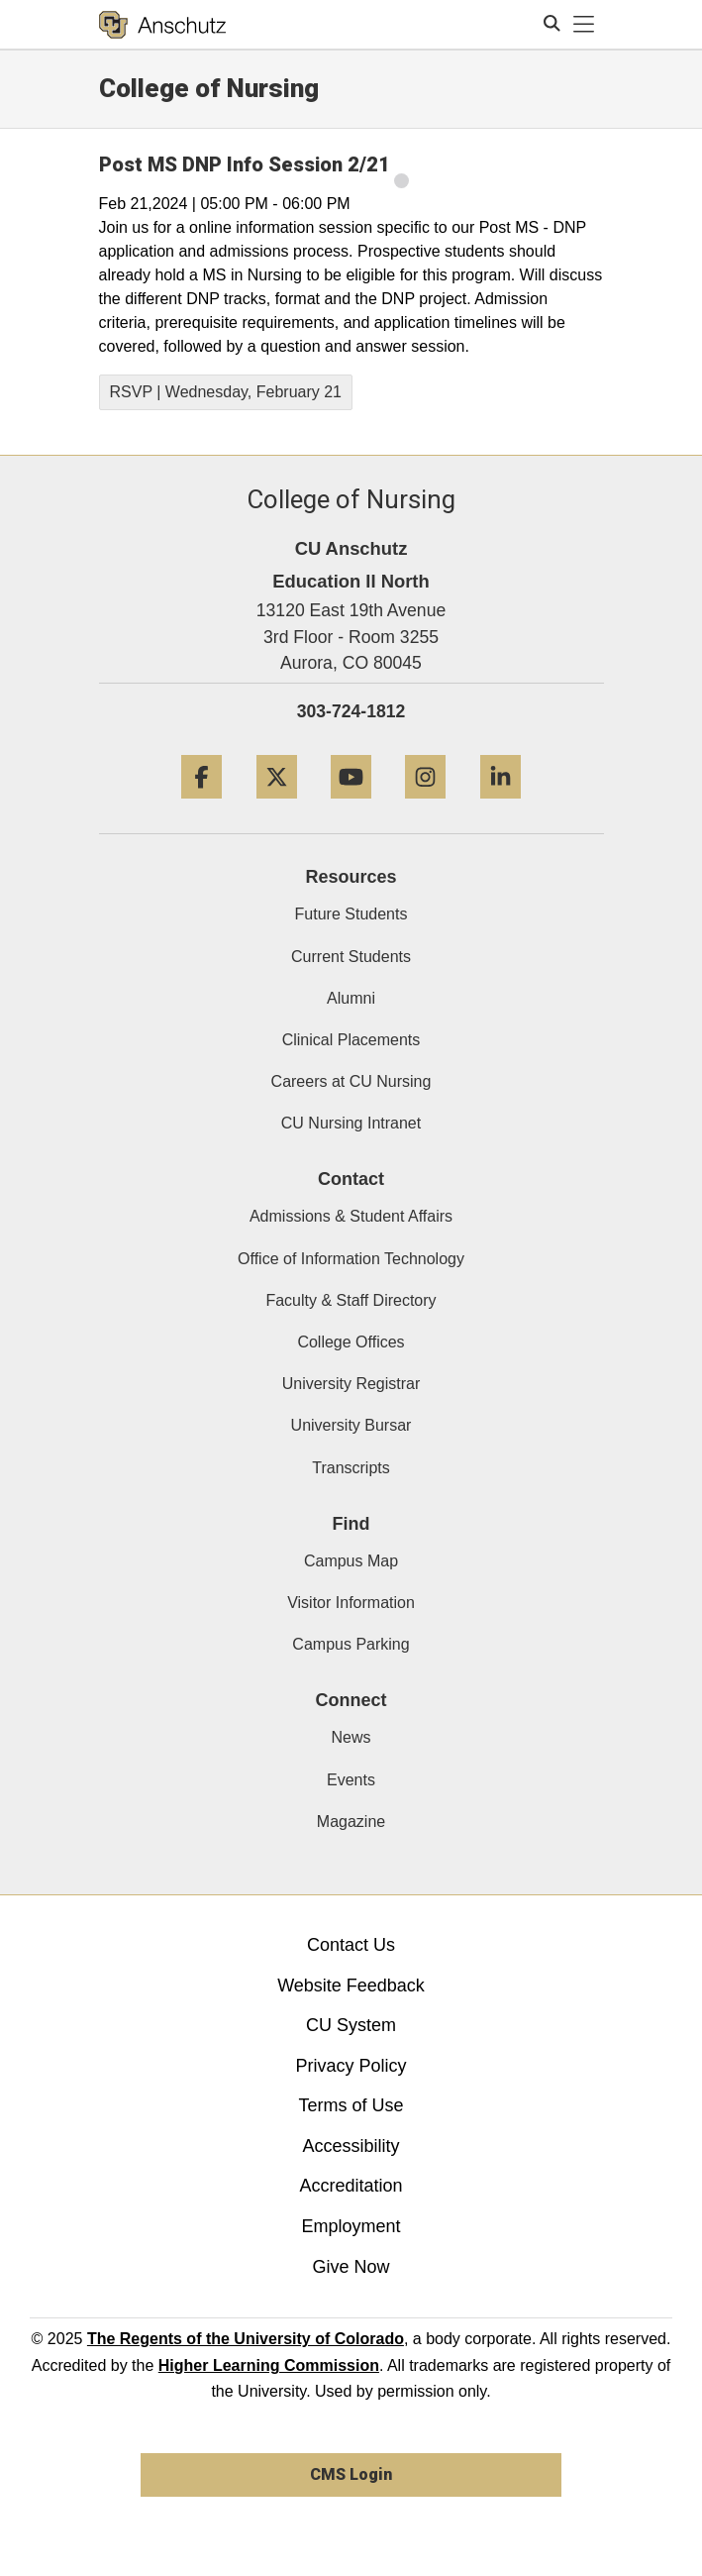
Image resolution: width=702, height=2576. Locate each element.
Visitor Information (351, 1602)
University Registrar (351, 1383)
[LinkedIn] (500, 806)
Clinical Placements (351, 1039)
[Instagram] (425, 806)
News (350, 1737)
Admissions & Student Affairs (351, 1216)
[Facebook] (201, 806)
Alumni (351, 998)
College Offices (350, 1342)
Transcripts (351, 1467)
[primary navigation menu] (584, 25)
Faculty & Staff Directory (350, 1300)
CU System (351, 2025)
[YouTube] (351, 806)
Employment (350, 2226)
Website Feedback (351, 1985)
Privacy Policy (350, 2066)
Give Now (350, 2267)
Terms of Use (350, 2105)
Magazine (351, 1821)
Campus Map (351, 1561)
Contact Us (351, 1945)
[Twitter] (277, 806)
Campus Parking (350, 1644)
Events (351, 1779)
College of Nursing (209, 88)
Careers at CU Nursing (351, 1081)
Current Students (351, 956)
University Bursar (351, 1425)
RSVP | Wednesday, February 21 (226, 391)
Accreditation (350, 2186)
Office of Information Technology (351, 1258)
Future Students (351, 914)
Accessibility (350, 2146)
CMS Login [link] (351, 2474)
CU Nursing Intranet (351, 1123)
